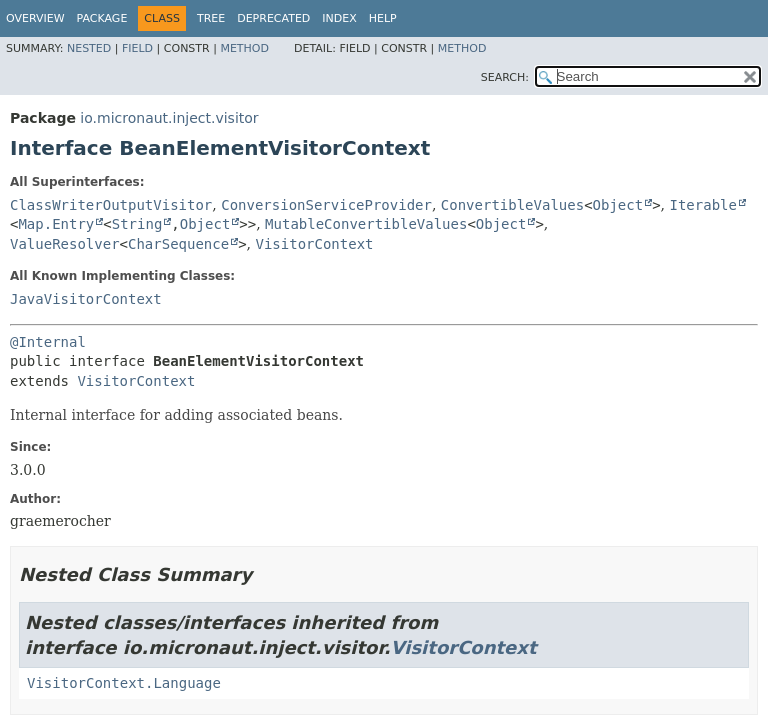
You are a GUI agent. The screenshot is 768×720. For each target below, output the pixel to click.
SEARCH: (505, 77)
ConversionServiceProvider (326, 205)
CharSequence (178, 244)
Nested (89, 48)
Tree (211, 18)
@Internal (48, 342)
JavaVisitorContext (86, 299)
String (137, 224)
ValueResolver (65, 244)
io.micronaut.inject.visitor (169, 118)
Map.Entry (56, 224)
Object (618, 205)
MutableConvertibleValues (366, 224)
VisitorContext (315, 244)
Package (102, 18)
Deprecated (273, 18)
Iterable (702, 205)
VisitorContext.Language (124, 683)
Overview (35, 18)
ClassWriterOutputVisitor (111, 205)
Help (383, 18)
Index (339, 18)
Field (137, 48)
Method (244, 48)
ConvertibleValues (512, 205)
